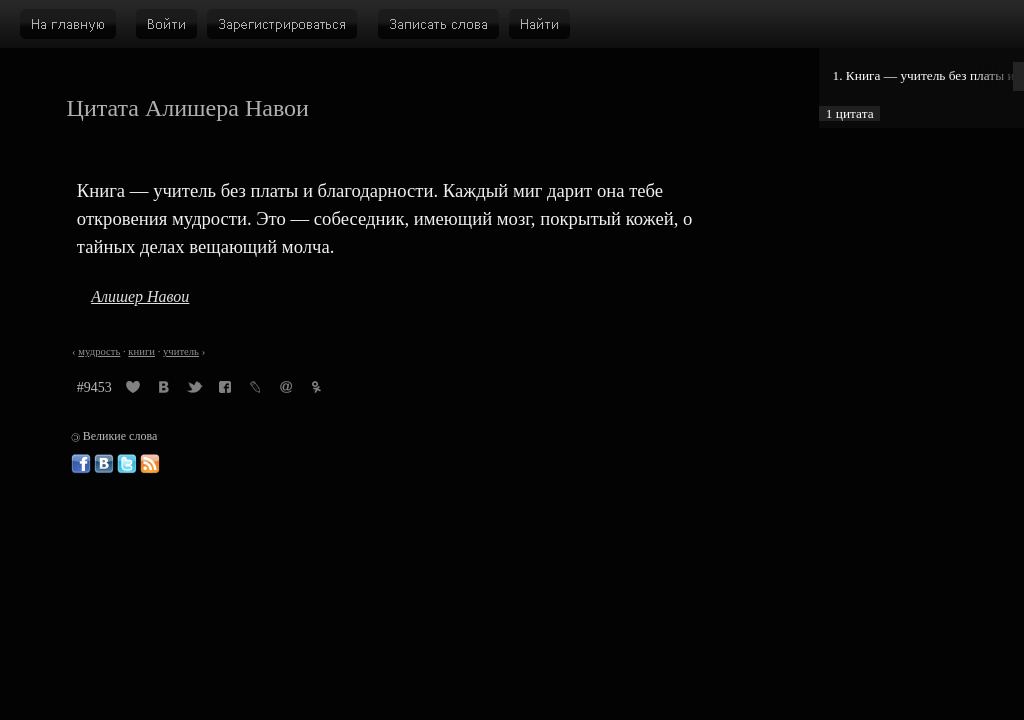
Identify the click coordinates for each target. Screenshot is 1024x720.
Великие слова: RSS (150, 464)
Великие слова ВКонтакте (104, 464)
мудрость (99, 351)
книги (141, 351)
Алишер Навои (140, 296)
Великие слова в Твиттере (127, 464)
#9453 (94, 387)
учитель (181, 351)
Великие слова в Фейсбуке (81, 464)
